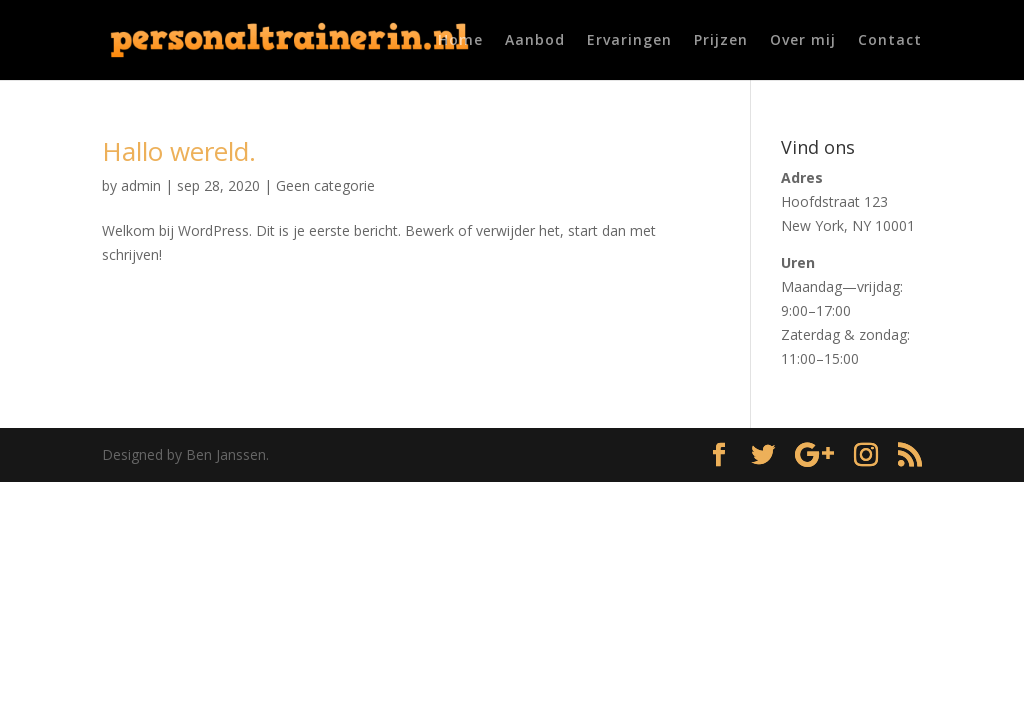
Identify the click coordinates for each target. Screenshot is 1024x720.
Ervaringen (629, 41)
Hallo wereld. (179, 151)
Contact (890, 41)
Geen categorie (325, 185)
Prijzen (721, 41)
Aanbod (535, 41)
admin (141, 185)
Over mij (803, 41)
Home (460, 41)
